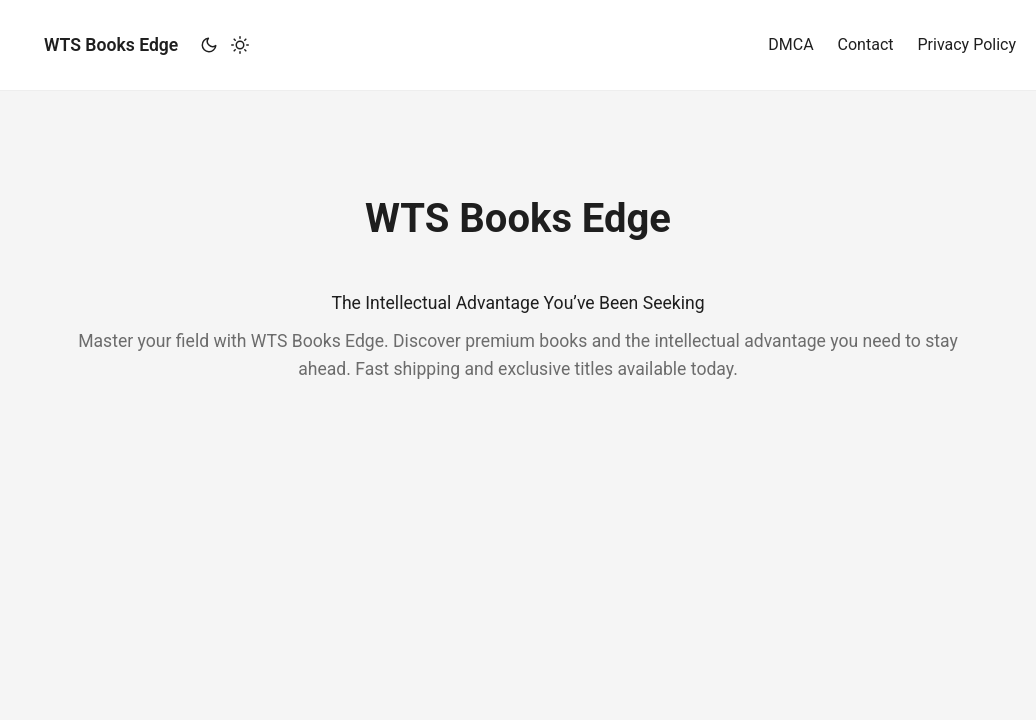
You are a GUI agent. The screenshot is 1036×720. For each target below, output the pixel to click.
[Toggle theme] (224, 45)
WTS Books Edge (111, 45)
